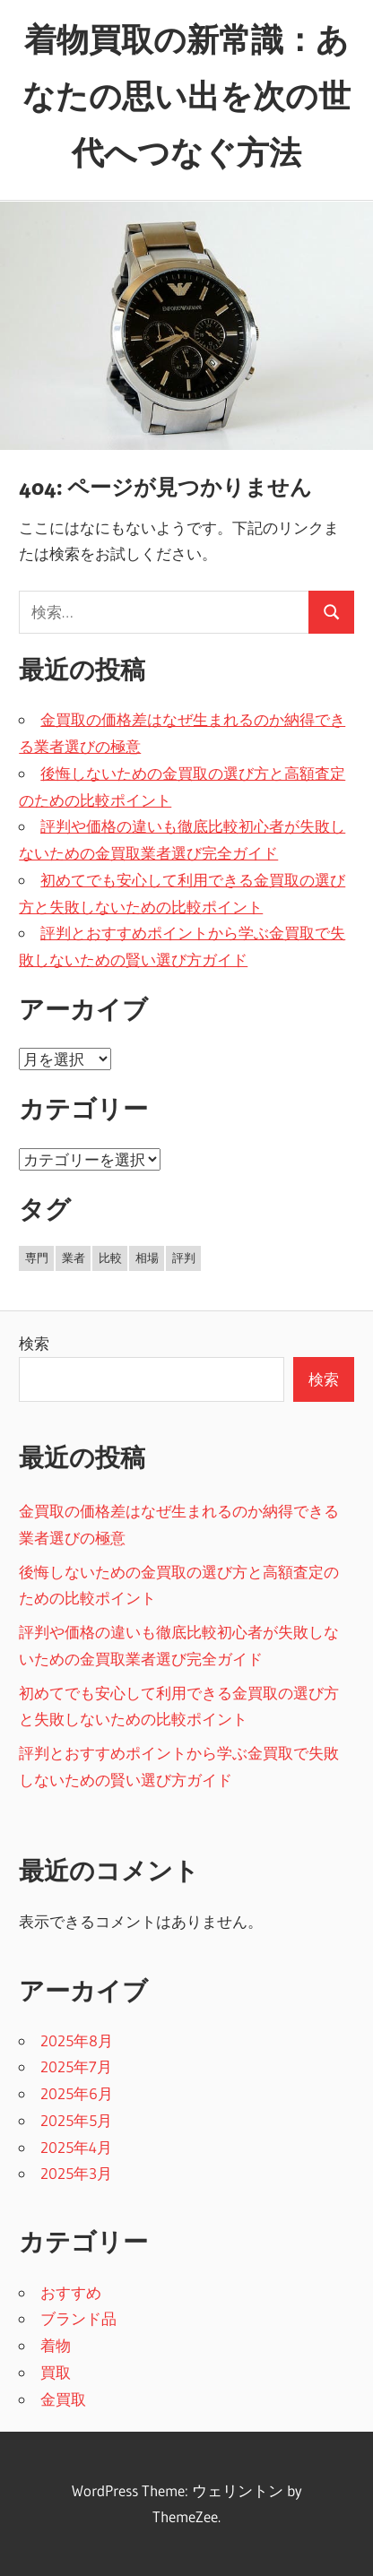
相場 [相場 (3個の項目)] (147, 1257)
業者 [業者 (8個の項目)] (73, 1257)
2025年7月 (76, 2066)
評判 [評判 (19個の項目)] (183, 1257)
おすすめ (70, 2292)
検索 (34, 1343)
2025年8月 (76, 2040)
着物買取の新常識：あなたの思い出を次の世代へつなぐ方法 (186, 96)
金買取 (63, 2399)
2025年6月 (76, 2093)
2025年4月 (76, 2147)
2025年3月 (76, 2173)
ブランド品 (78, 2318)
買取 (55, 2372)
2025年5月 (76, 2120)
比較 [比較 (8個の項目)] (110, 1257)
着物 (55, 2345)
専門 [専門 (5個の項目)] (36, 1257)
